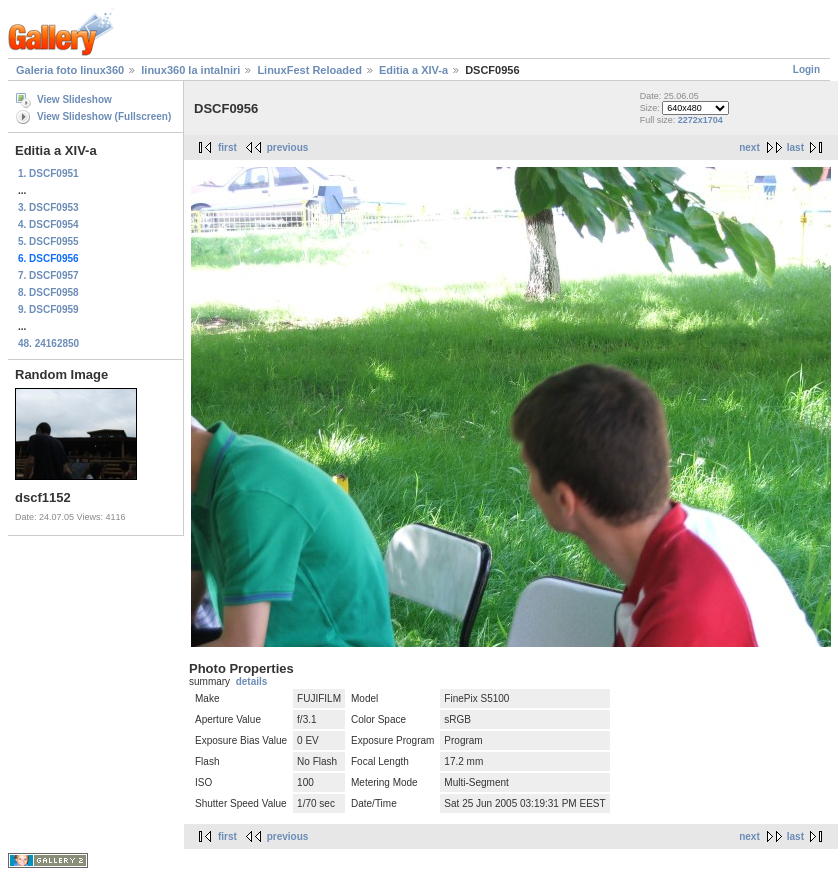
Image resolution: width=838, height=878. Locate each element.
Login (806, 69)
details (252, 681)
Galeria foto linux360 (70, 70)
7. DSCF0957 (48, 275)
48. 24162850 (48, 343)
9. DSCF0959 (48, 309)
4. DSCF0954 (48, 224)
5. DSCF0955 (48, 241)
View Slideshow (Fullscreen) (104, 116)
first (227, 147)
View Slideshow (74, 99)
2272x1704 (700, 120)
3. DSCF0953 (48, 207)
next (749, 147)
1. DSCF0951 (48, 173)
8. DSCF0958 (48, 292)
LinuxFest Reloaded (309, 70)
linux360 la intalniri (190, 70)
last (795, 147)
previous (288, 147)
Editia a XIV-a (413, 70)
